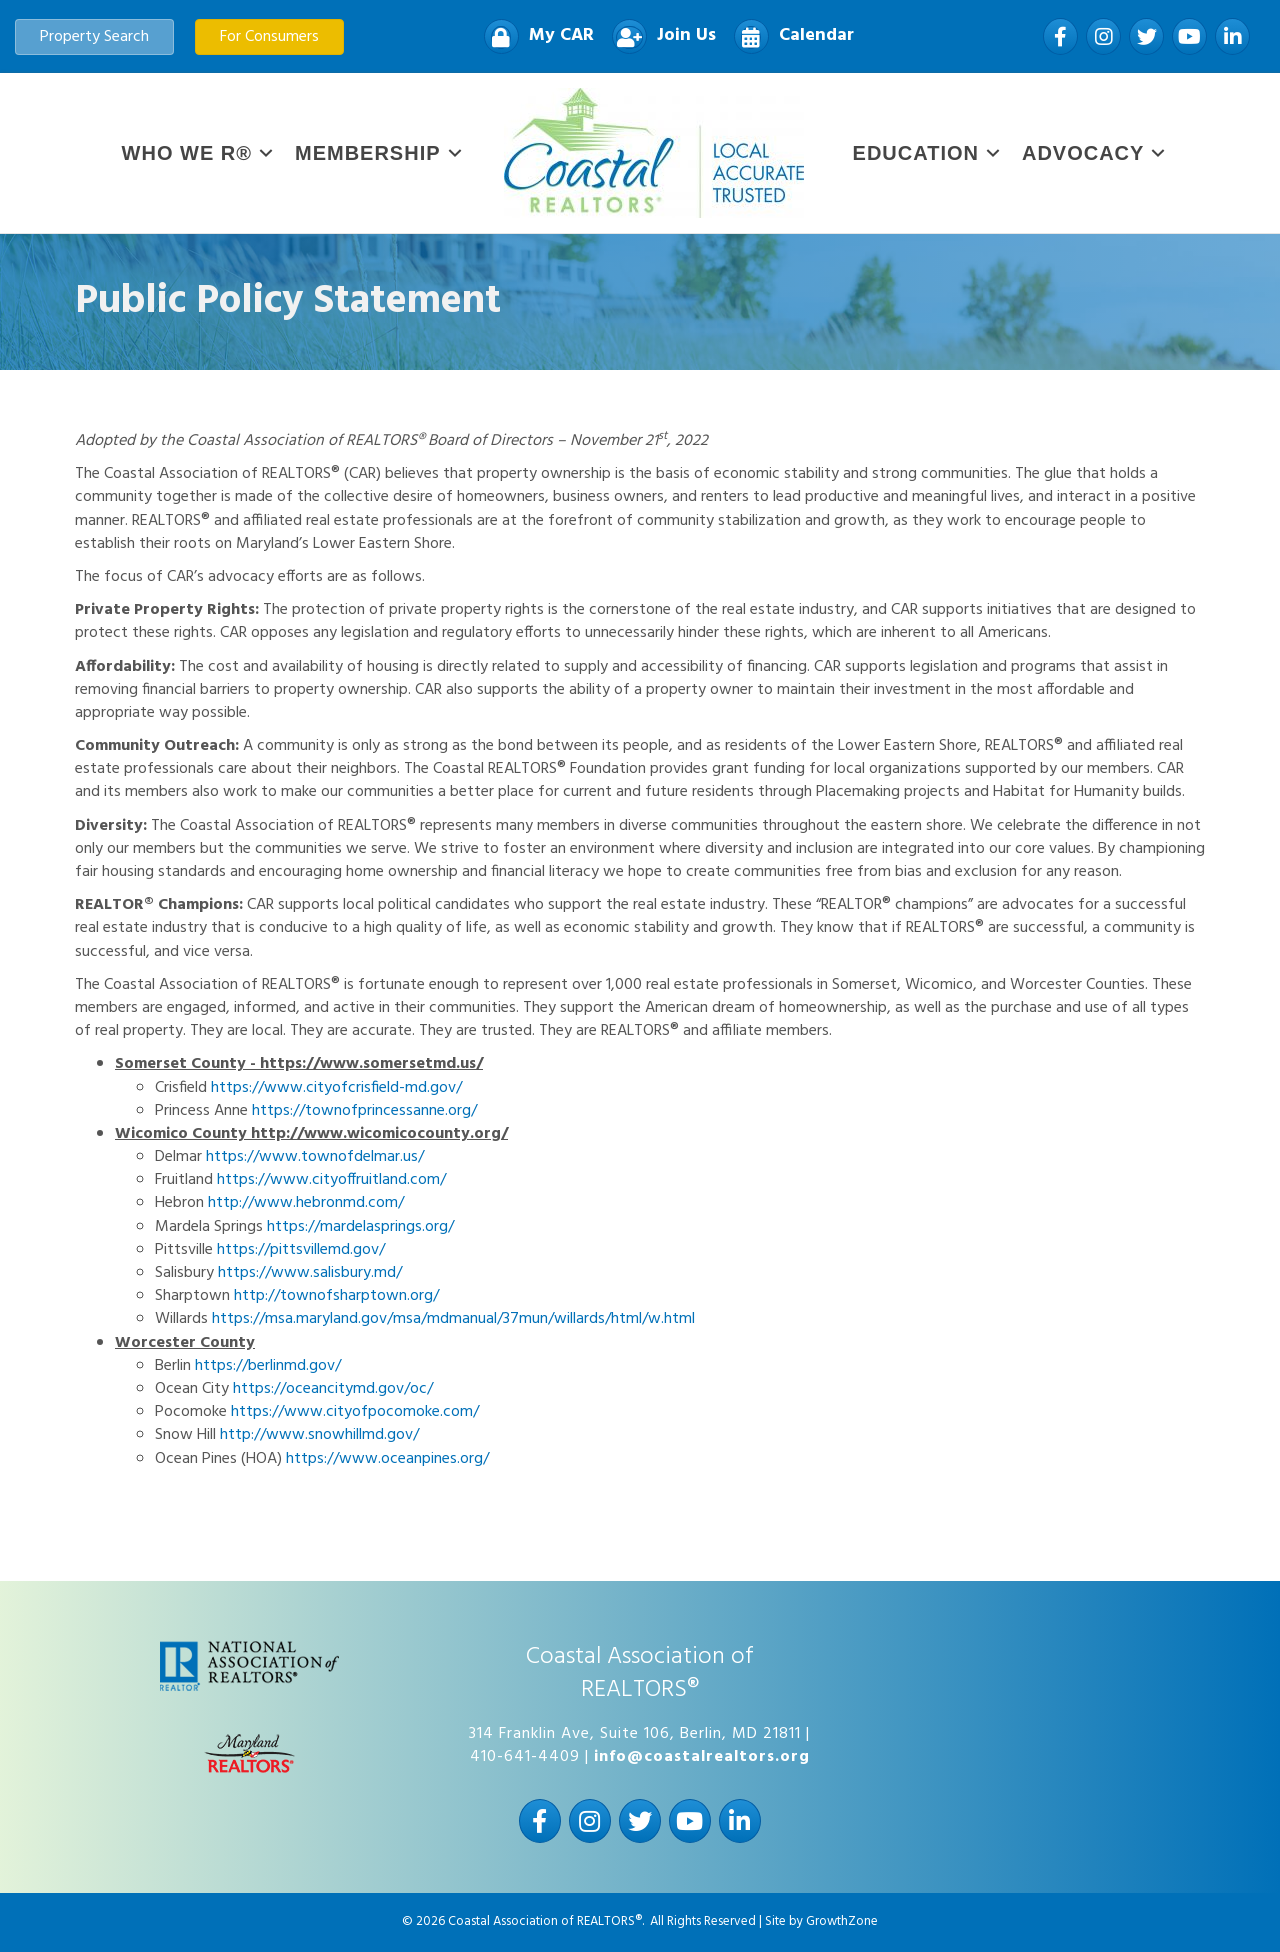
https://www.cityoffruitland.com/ (331, 1180)
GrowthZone (842, 1921)
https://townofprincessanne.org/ (364, 1111)
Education (916, 153)
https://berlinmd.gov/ (268, 1366)
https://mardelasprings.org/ (360, 1227)
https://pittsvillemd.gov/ (301, 1250)
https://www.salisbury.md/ (310, 1273)
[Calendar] (789, 36)
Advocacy (1083, 153)
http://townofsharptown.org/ (336, 1296)
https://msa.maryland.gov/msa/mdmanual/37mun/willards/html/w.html (453, 1319)
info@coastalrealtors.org (702, 1757)
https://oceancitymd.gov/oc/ (333, 1389)
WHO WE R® (187, 153)
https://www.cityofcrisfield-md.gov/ (336, 1088)
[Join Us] (659, 36)
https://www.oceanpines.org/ (387, 1459)
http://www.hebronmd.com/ (306, 1203)
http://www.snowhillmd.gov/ (319, 1435)
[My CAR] (534, 36)
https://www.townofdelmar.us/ (315, 1157)
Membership (368, 153)
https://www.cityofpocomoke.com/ (355, 1412)
